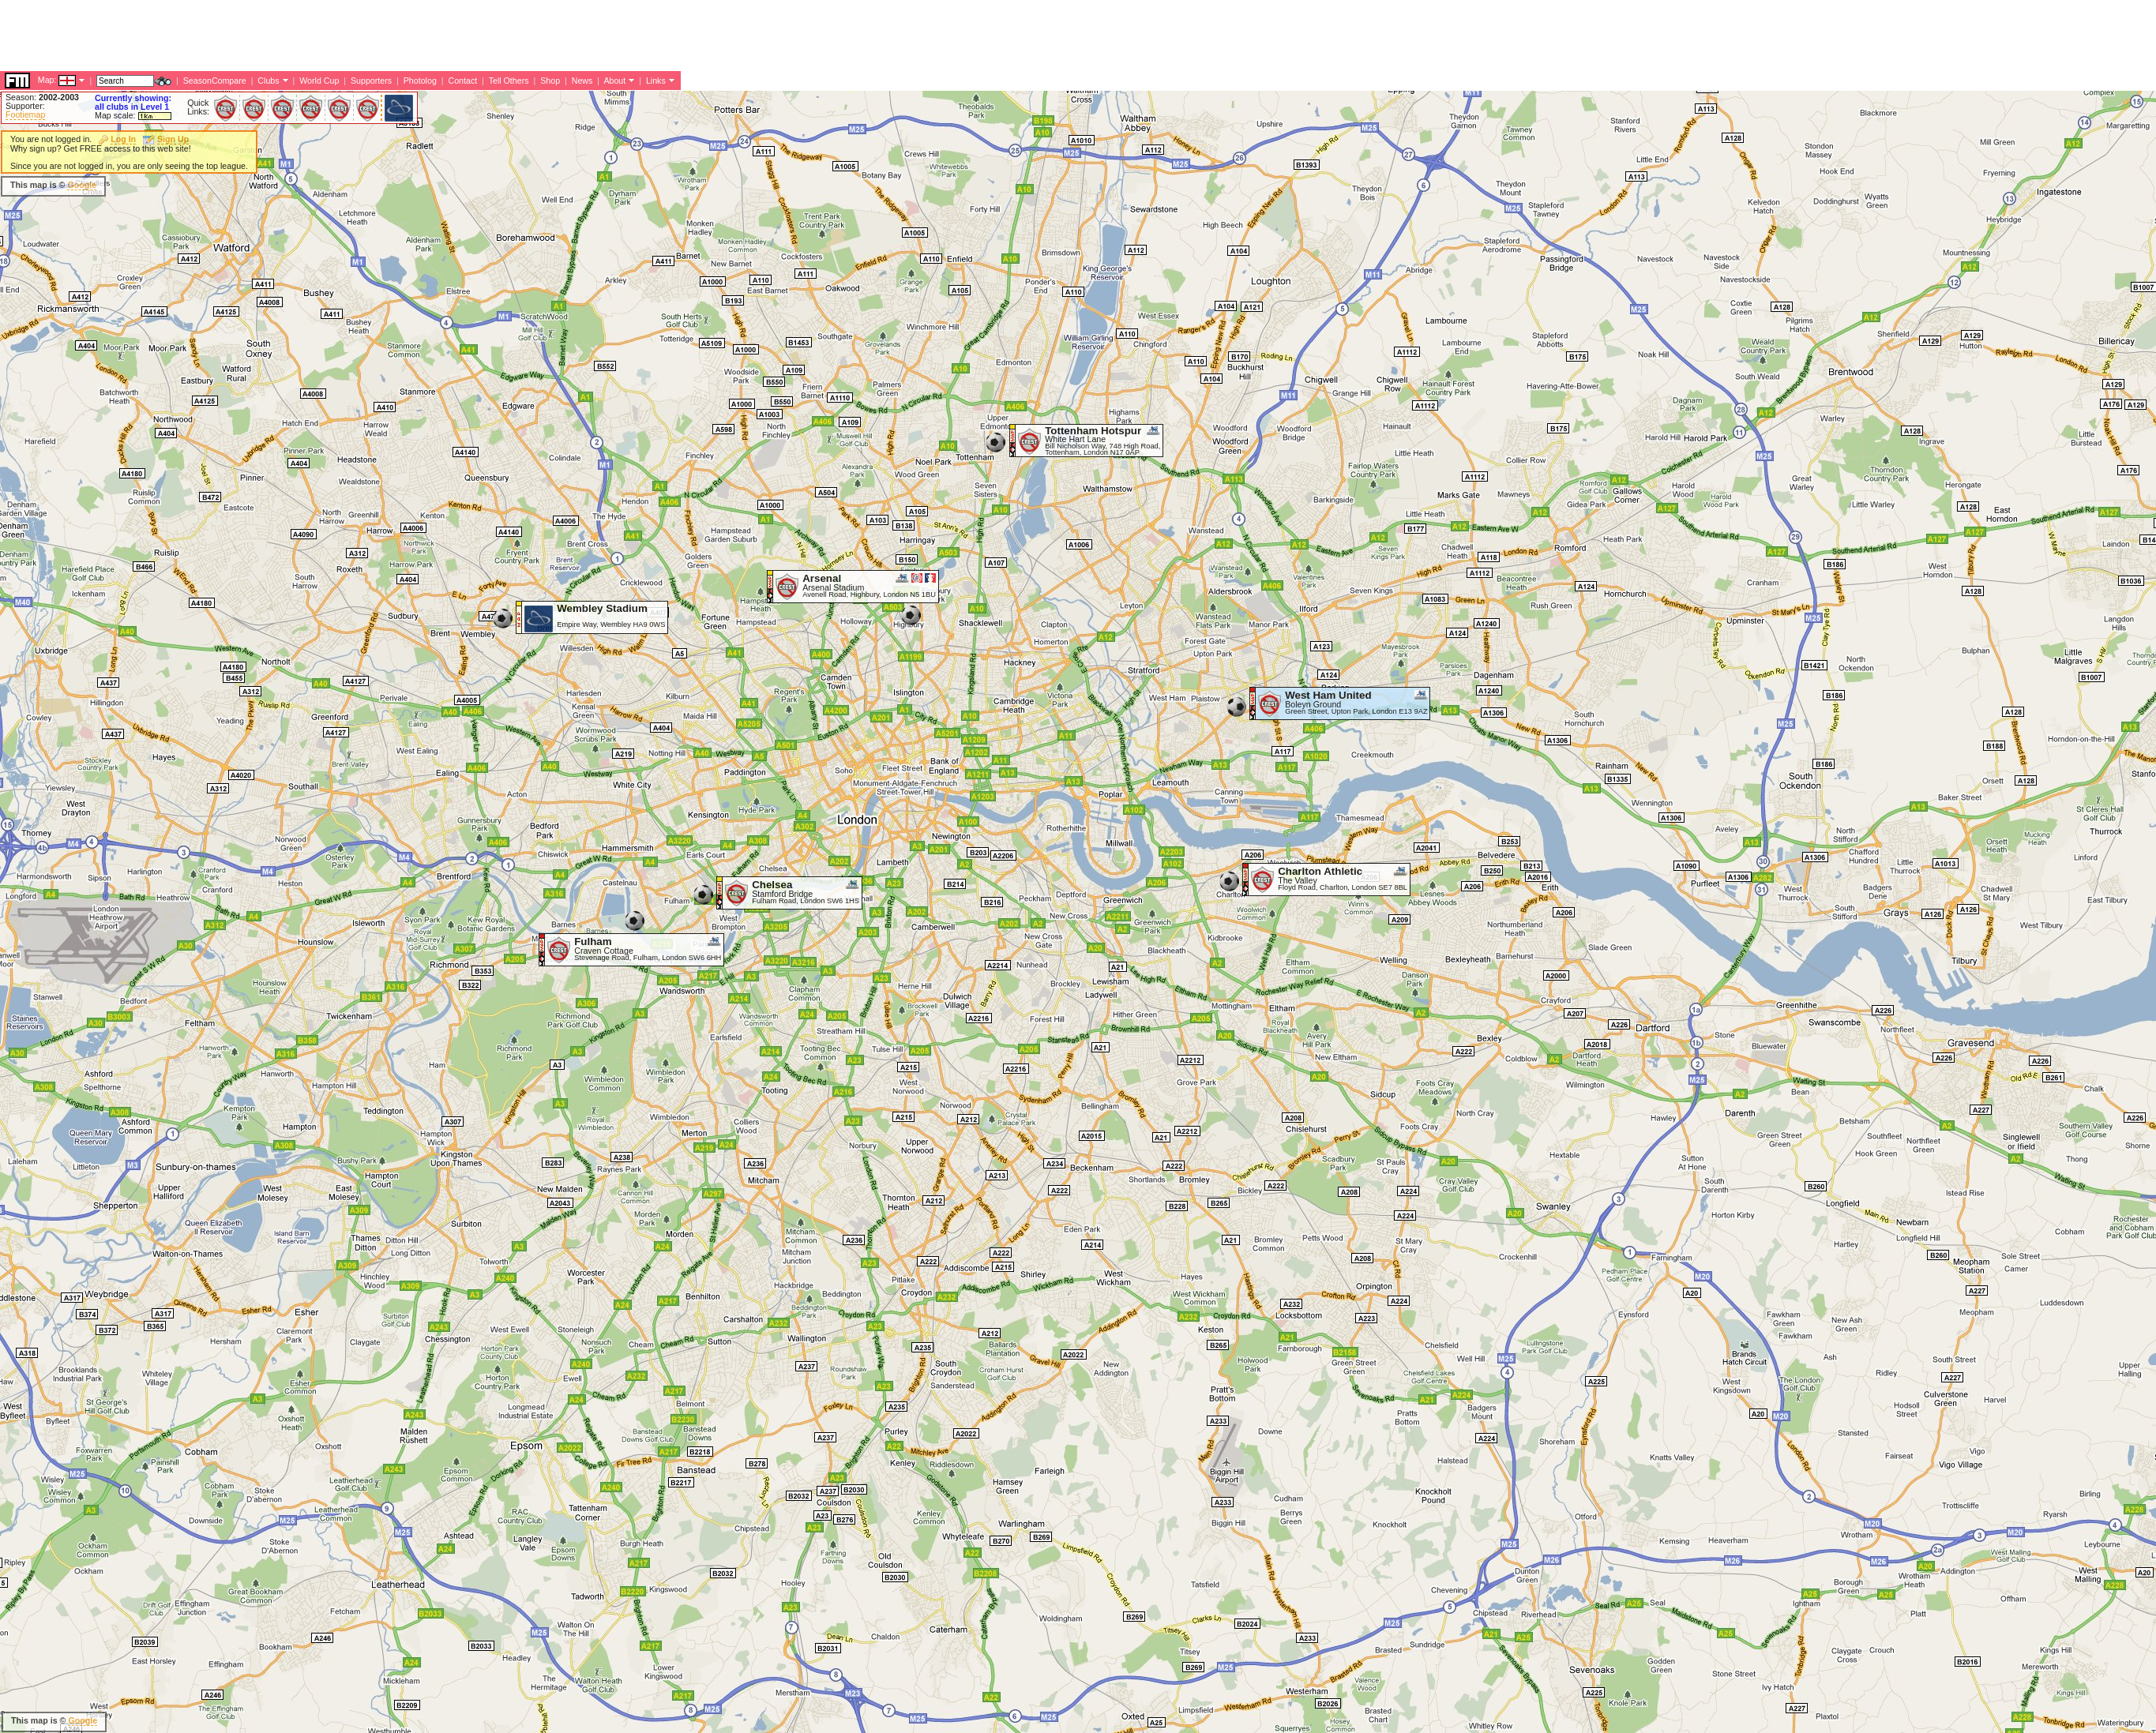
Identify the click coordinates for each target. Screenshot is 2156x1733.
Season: (42, 97)
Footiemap (25, 114)
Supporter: (25, 106)
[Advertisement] (287, 185)
